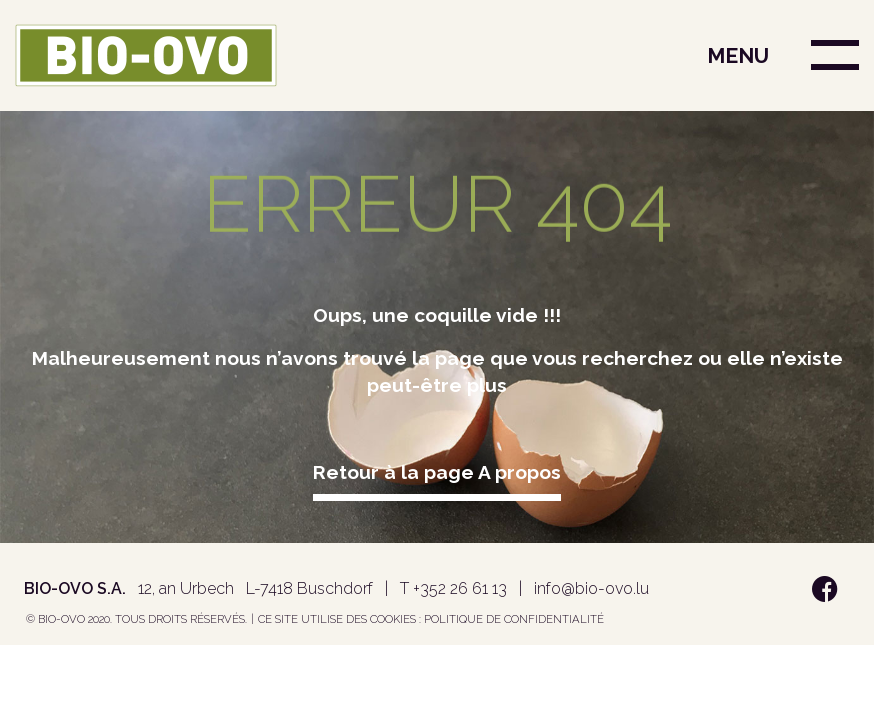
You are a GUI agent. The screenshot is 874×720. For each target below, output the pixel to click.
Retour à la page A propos (437, 472)
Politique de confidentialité (514, 619)
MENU (738, 55)
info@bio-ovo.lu (591, 588)
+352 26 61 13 (460, 588)
